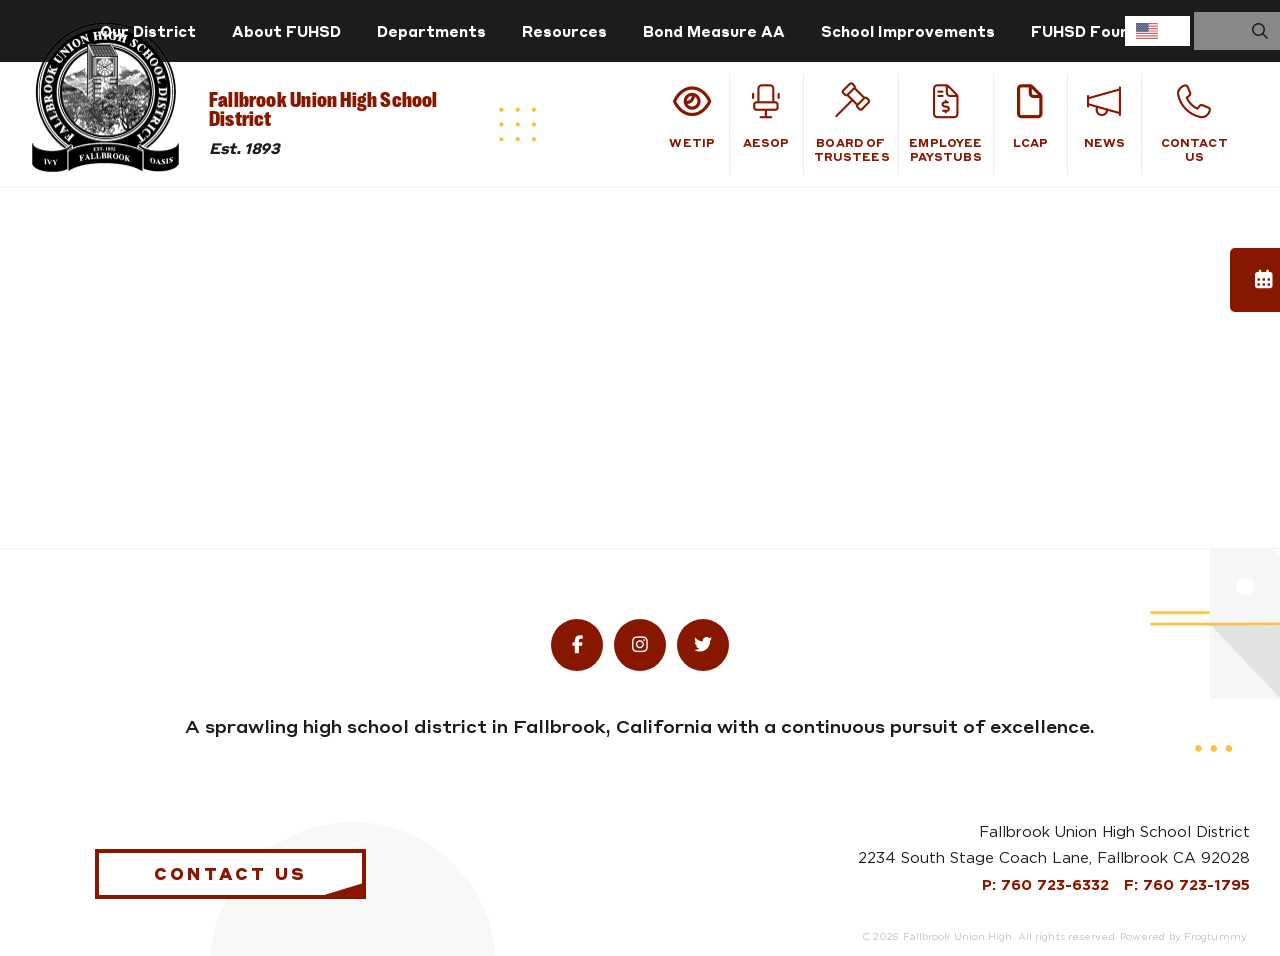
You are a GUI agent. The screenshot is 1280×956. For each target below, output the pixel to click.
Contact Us (1194, 124)
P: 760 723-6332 (1048, 885)
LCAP (1030, 117)
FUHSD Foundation (1106, 31)
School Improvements (908, 31)
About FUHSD (286, 31)
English (1147, 31)
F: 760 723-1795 (1187, 885)
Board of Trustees (852, 124)
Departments (431, 31)
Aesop (766, 117)
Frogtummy (1215, 937)
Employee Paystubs (945, 124)
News (1104, 117)
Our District (148, 31)
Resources (564, 31)
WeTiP (692, 117)
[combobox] (1157, 31)
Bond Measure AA (714, 31)
